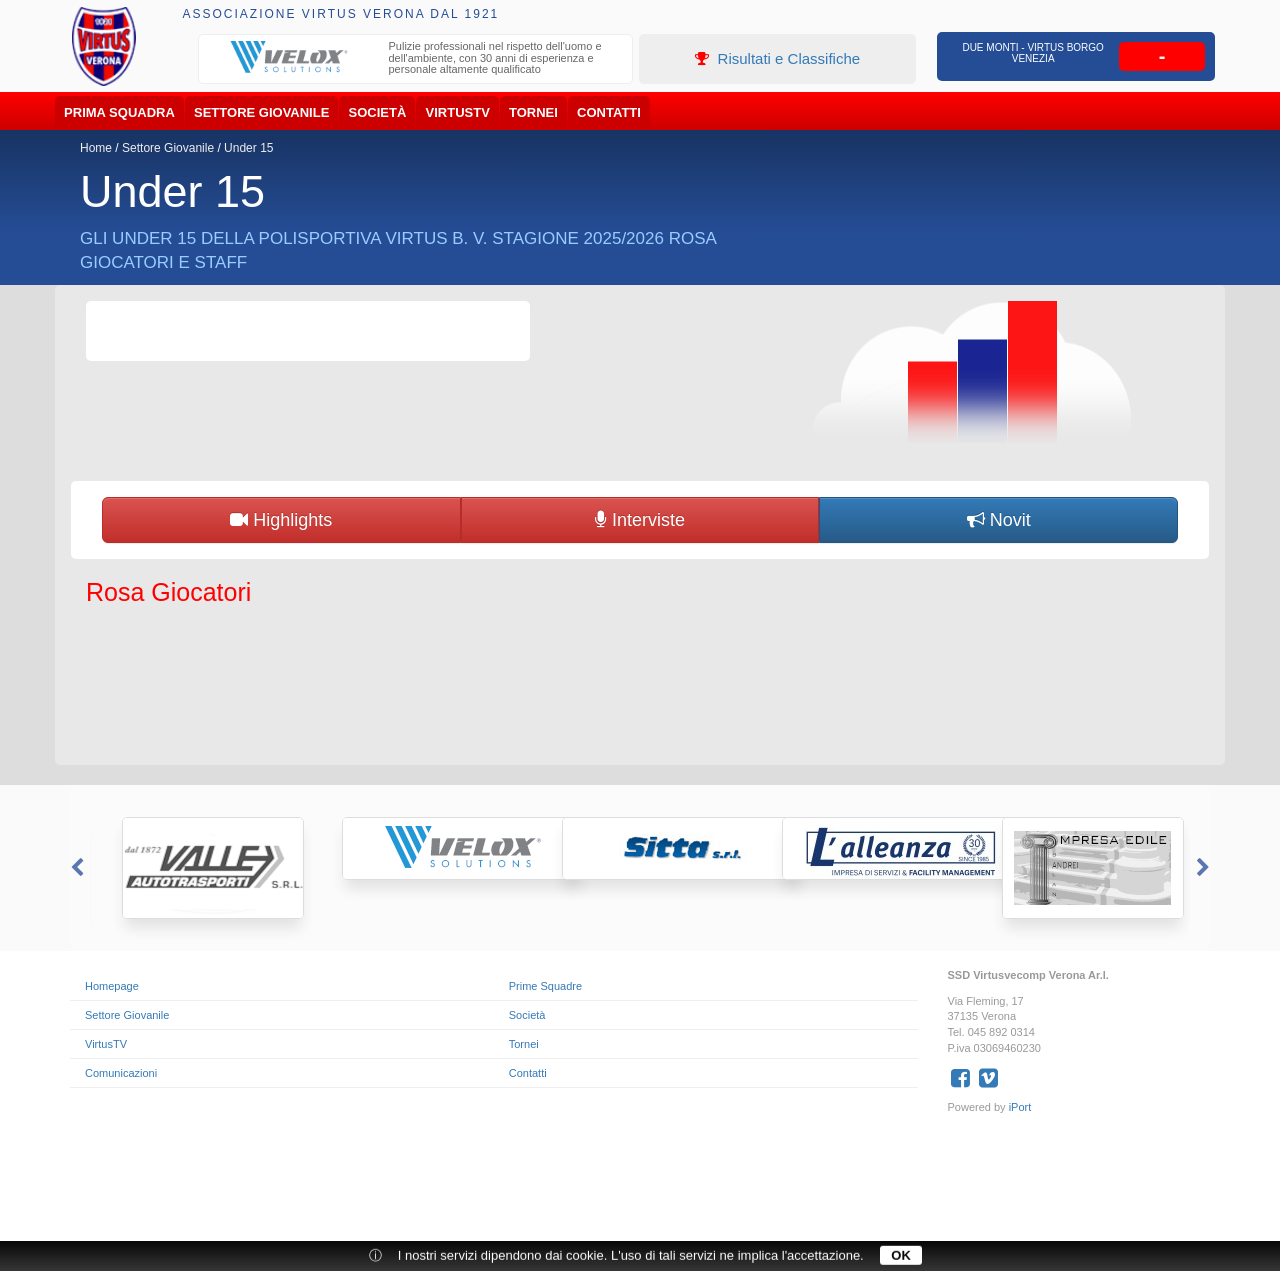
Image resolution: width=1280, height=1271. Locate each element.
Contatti (609, 112)
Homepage (112, 986)
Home (96, 148)
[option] (416, 60)
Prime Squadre (545, 986)
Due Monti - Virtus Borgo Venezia (1033, 53)
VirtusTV (458, 112)
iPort (1020, 1107)
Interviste (640, 520)
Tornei (533, 112)
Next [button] (1205, 868)
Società (378, 112)
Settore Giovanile (261, 112)
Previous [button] (75, 868)
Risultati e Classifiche (777, 58)
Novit (999, 520)
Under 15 (248, 148)
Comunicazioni (121, 1073)
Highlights (281, 520)
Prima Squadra (119, 112)
